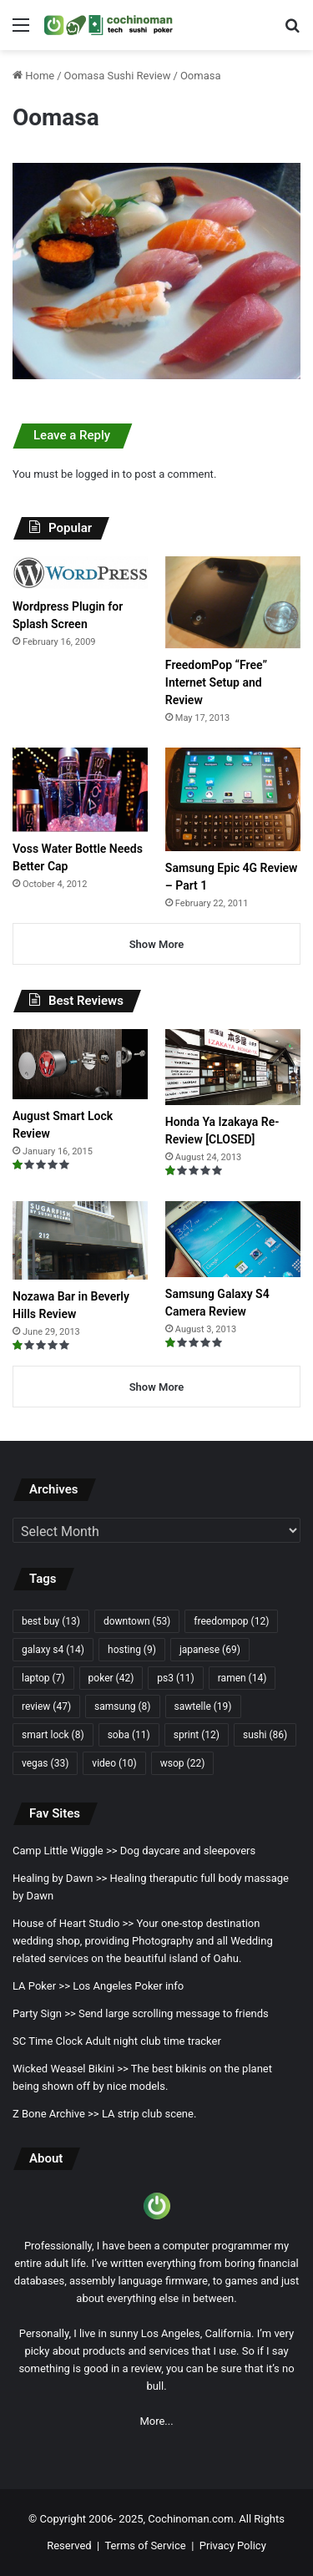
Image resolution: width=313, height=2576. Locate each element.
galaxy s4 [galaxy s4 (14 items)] (53, 1650)
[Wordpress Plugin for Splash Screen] (80, 573)
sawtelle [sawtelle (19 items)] (203, 1706)
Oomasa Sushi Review (117, 75)
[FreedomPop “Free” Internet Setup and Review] (232, 602)
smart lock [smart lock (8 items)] (53, 1735)
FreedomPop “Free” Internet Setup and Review (216, 682)
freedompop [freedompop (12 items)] (231, 1621)
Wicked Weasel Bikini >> (71, 2068)
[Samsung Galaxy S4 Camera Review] (232, 1239)
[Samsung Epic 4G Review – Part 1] (232, 799)
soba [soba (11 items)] (129, 1735)
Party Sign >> (44, 2013)
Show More (156, 944)
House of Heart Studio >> (73, 1923)
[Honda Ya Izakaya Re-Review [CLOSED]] (232, 1067)
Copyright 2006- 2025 (92, 2519)
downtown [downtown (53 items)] (136, 1621)
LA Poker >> (41, 1986)
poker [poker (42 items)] (111, 1678)
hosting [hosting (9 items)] (132, 1650)
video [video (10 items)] (114, 1763)
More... (156, 2421)
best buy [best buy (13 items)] (51, 1621)
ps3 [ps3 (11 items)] (175, 1678)
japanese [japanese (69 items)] (209, 1650)
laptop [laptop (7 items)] (43, 1678)
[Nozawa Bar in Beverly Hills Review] (80, 1240)
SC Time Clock (48, 2041)
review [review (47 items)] (46, 1706)
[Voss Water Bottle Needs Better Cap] (80, 789)
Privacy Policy (232, 2545)
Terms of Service (144, 2545)
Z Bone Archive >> (56, 2113)
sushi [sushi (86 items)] (265, 1735)
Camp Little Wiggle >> (65, 1850)
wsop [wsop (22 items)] (182, 1763)
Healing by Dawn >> (60, 1878)
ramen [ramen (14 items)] (242, 1678)
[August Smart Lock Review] (80, 1064)
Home (33, 75)
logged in (97, 474)
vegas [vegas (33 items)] (45, 1763)
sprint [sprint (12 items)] (197, 1735)
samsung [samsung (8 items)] (122, 1706)
